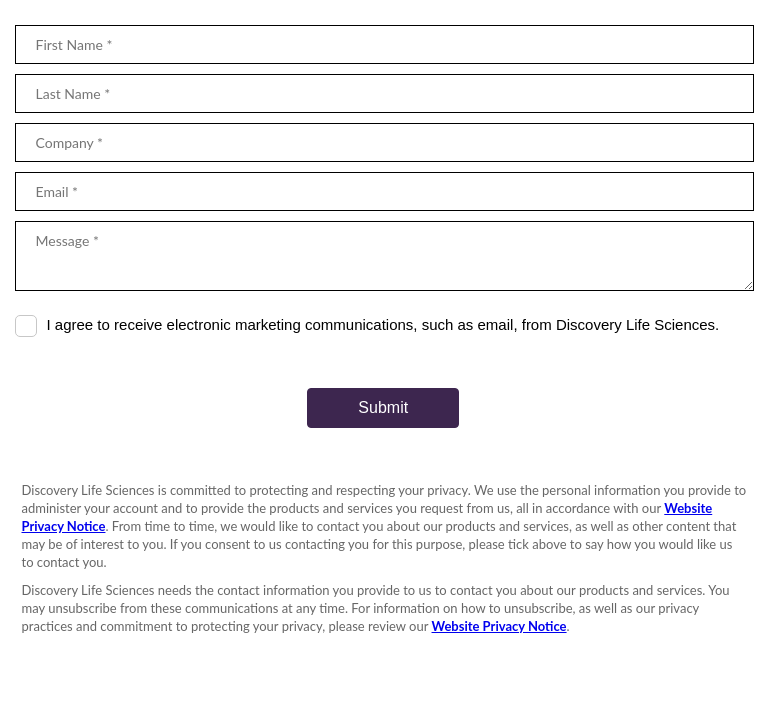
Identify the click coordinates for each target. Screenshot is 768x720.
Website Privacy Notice (499, 626)
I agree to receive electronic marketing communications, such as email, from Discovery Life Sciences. (383, 324)
